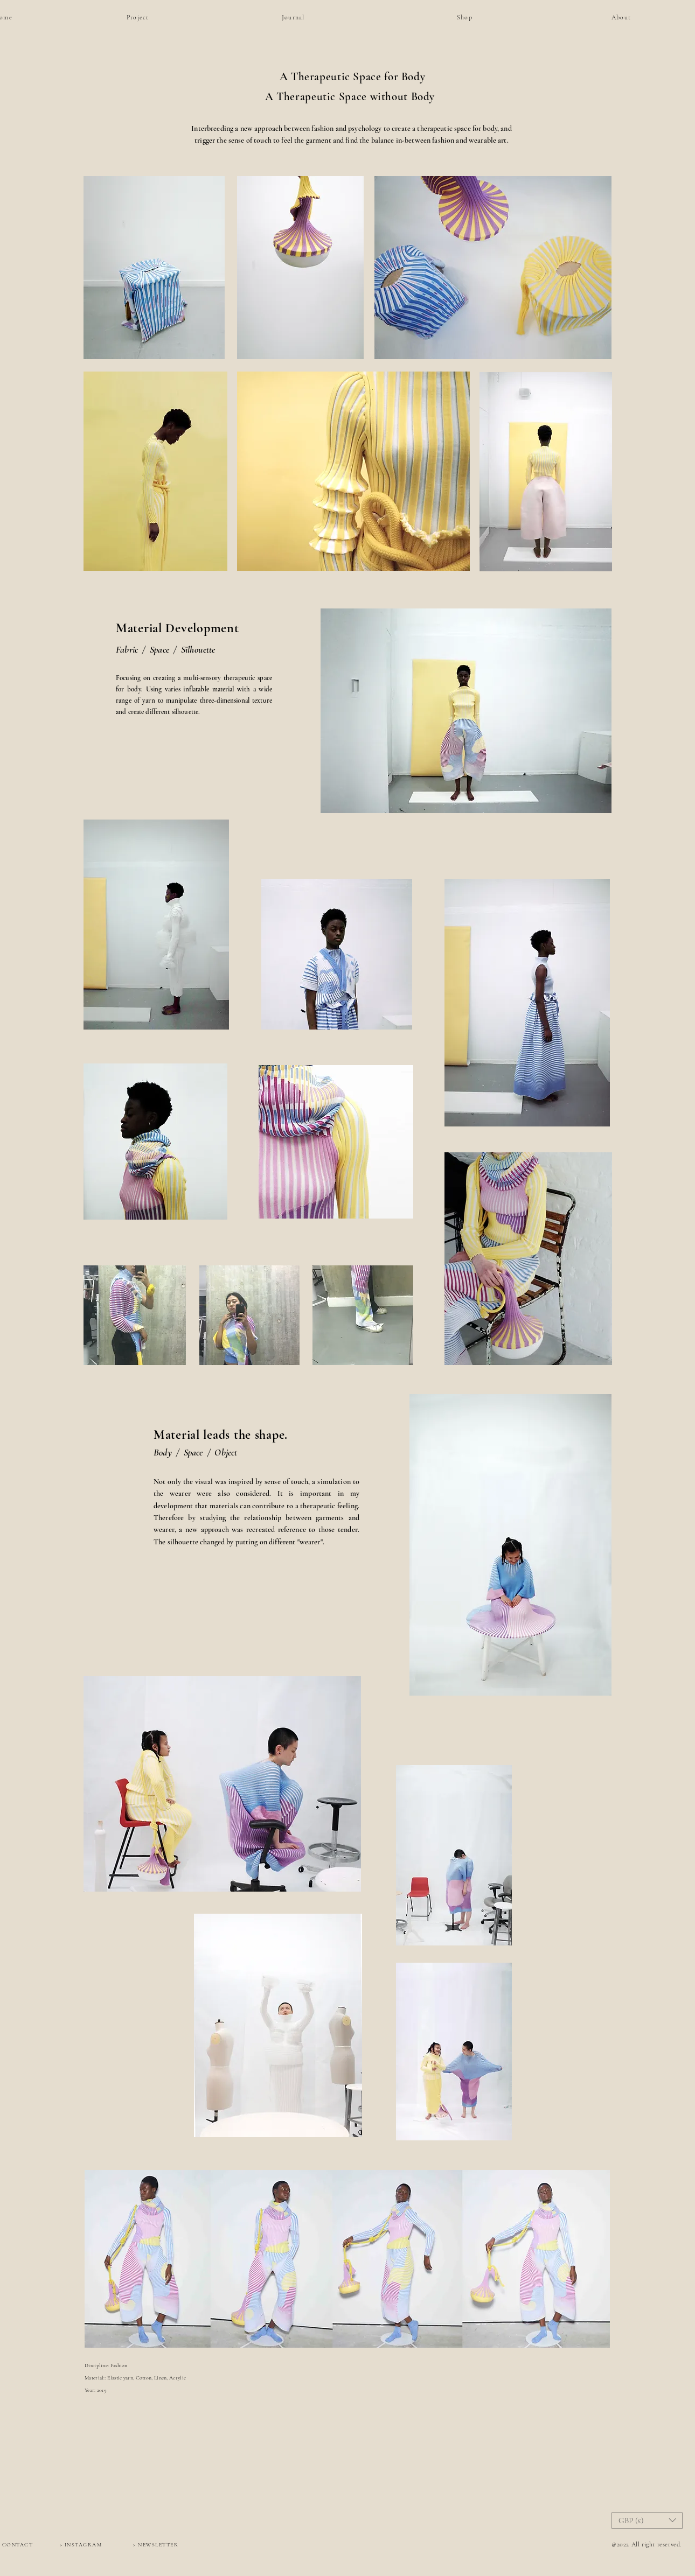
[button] (647, 2520)
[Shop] (486, 17)
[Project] (151, 17)
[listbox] (647, 2520)
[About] (635, 17)
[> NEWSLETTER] (155, 2545)
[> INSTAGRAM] (81, 2545)
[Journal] (306, 17)
